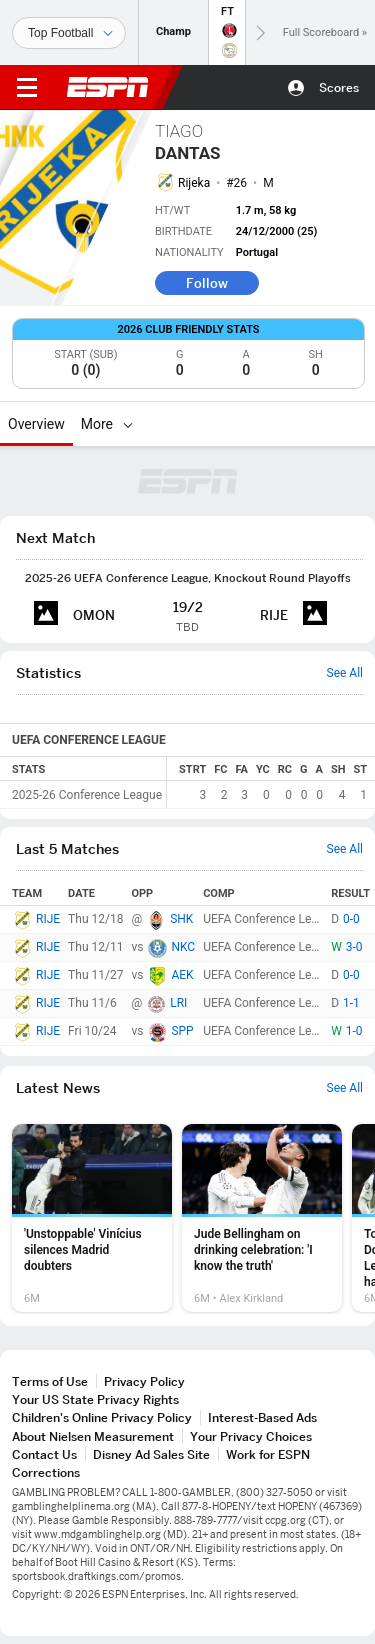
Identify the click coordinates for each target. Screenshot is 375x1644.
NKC (183, 947)
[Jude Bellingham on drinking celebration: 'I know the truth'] (262, 1218)
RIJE (48, 919)
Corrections (46, 1472)
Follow (207, 283)
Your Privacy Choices (251, 1436)
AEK (182, 975)
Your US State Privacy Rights (95, 1399)
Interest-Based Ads (262, 1417)
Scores (339, 87)
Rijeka (194, 183)
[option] (92, 1218)
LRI (178, 1003)
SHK (181, 919)
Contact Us (44, 1454)
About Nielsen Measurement (93, 1436)
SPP (182, 1031)
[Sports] (69, 33)
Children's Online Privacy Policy (102, 1417)
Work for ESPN (268, 1454)
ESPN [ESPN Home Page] (108, 87)
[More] (128, 424)
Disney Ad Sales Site (151, 1454)
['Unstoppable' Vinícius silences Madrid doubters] (92, 1218)
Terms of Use (50, 1381)
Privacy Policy (144, 1381)
